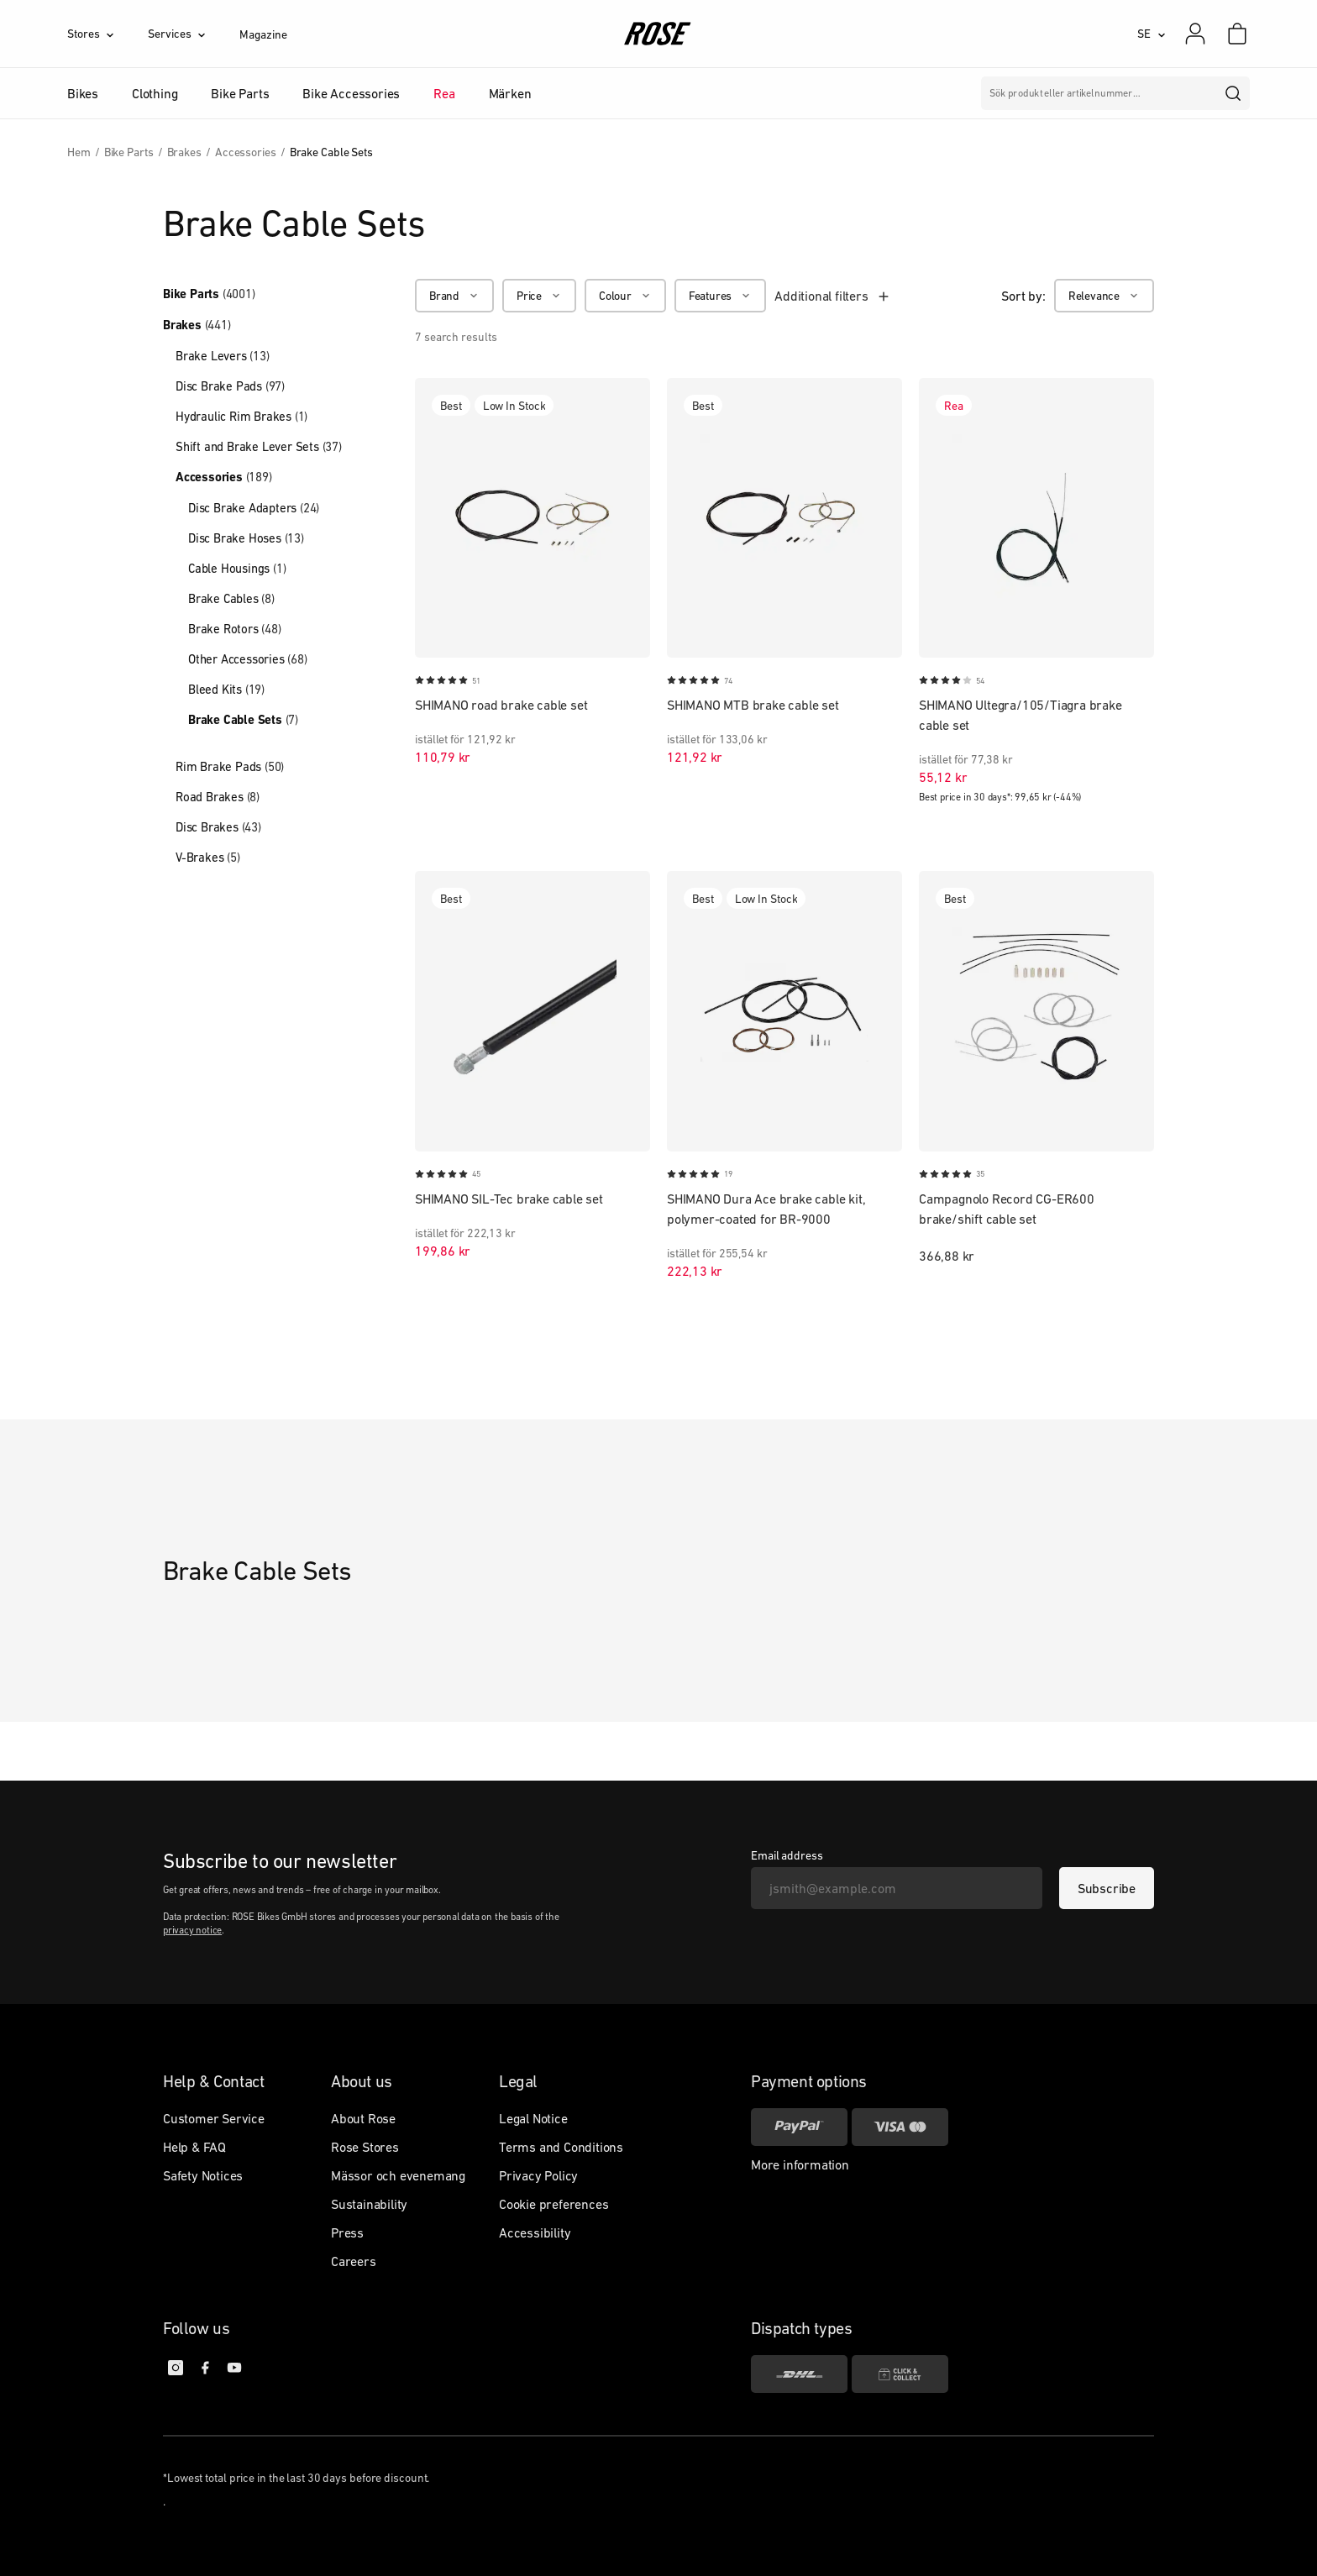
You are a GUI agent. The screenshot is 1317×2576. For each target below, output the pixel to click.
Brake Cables (231, 598)
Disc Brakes (218, 827)
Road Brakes (218, 797)
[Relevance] (1104, 295)
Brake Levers (223, 356)
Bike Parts (209, 294)
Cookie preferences (553, 2203)
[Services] (193, 33)
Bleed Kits (226, 689)
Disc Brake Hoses (246, 538)
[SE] (1151, 33)
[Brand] (454, 295)
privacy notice (192, 1930)
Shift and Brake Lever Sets (259, 446)
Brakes (197, 325)
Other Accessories (247, 659)
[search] (1234, 93)
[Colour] (625, 295)
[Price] (539, 295)
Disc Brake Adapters (253, 508)
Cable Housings (237, 568)
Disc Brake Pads (230, 386)
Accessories (224, 477)
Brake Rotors (234, 629)
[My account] (1195, 33)
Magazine (262, 34)
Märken (510, 93)
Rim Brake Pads (230, 766)
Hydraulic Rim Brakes (241, 416)
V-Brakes (208, 857)
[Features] (720, 295)
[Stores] (107, 33)
